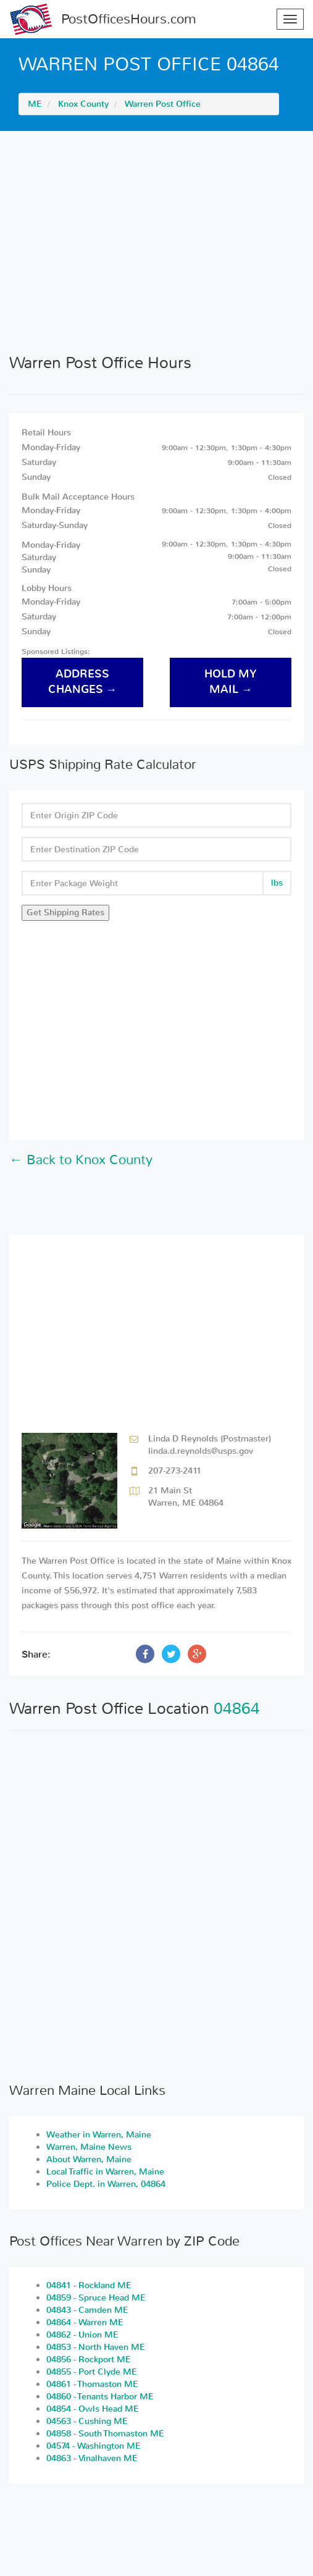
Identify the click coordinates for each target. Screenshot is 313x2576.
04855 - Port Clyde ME (91, 2372)
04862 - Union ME (82, 2335)
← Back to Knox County (80, 1159)
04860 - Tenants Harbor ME (100, 2396)
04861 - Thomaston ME (92, 2384)
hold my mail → (230, 682)
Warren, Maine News (88, 2147)
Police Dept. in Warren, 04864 (105, 2184)
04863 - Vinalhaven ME (92, 2458)
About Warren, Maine (88, 2159)
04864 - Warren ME (84, 2322)
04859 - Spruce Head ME (96, 2298)
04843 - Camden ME (87, 2310)
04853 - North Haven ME (95, 2347)
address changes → (82, 682)
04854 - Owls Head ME (92, 2409)
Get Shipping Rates (65, 912)
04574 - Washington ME (93, 2446)
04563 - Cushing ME (87, 2421)
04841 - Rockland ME (88, 2285)
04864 (237, 1708)
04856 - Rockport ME (88, 2359)
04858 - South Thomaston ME (105, 2434)
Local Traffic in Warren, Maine (105, 2172)
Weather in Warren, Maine (98, 2135)
